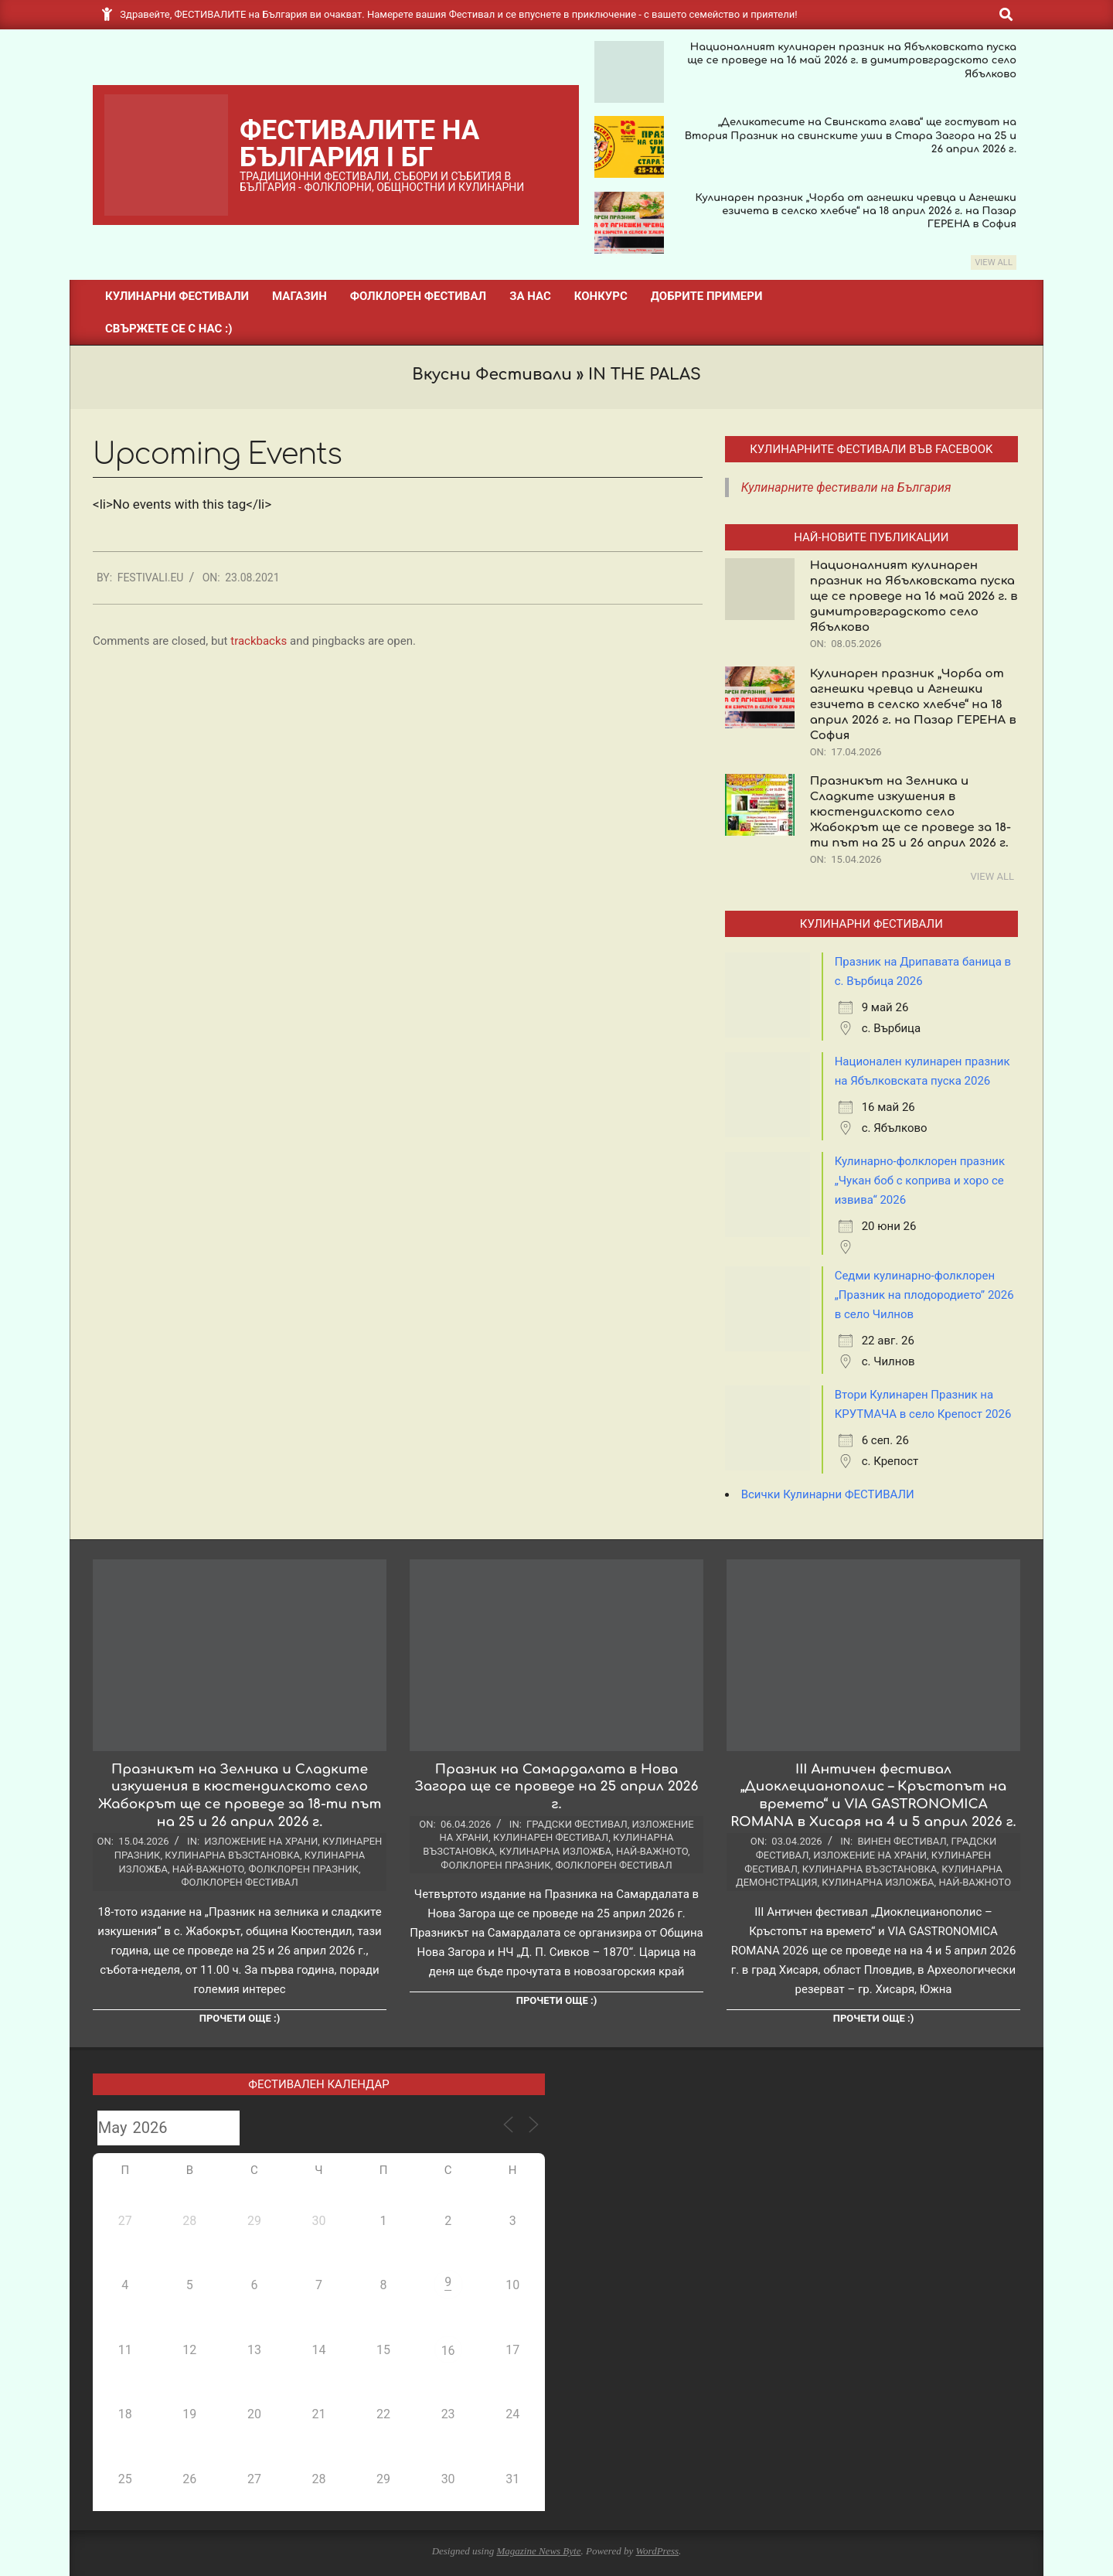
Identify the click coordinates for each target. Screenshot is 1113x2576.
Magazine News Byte (538, 2551)
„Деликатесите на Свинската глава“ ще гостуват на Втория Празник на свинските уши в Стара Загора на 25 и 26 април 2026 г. (850, 136)
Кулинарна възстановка (232, 1855)
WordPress (657, 2551)
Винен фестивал (901, 1841)
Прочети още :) (239, 2018)
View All (994, 262)
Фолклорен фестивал (239, 1882)
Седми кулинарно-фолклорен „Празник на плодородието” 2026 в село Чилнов (924, 1295)
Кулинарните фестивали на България (846, 487)
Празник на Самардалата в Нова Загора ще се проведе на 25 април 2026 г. (557, 1786)
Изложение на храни (261, 1841)
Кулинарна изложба (555, 1851)
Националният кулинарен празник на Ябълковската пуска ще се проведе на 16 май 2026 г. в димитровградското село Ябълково (851, 61)
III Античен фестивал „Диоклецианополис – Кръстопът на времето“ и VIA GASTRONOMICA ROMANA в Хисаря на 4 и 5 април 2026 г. (873, 1795)
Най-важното (208, 1869)
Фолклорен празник (304, 1869)
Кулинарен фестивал (550, 1837)
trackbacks (258, 641)
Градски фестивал (577, 1824)
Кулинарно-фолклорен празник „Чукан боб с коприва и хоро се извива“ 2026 (920, 1180)
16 (448, 2350)
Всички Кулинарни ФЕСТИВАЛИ (827, 1494)
